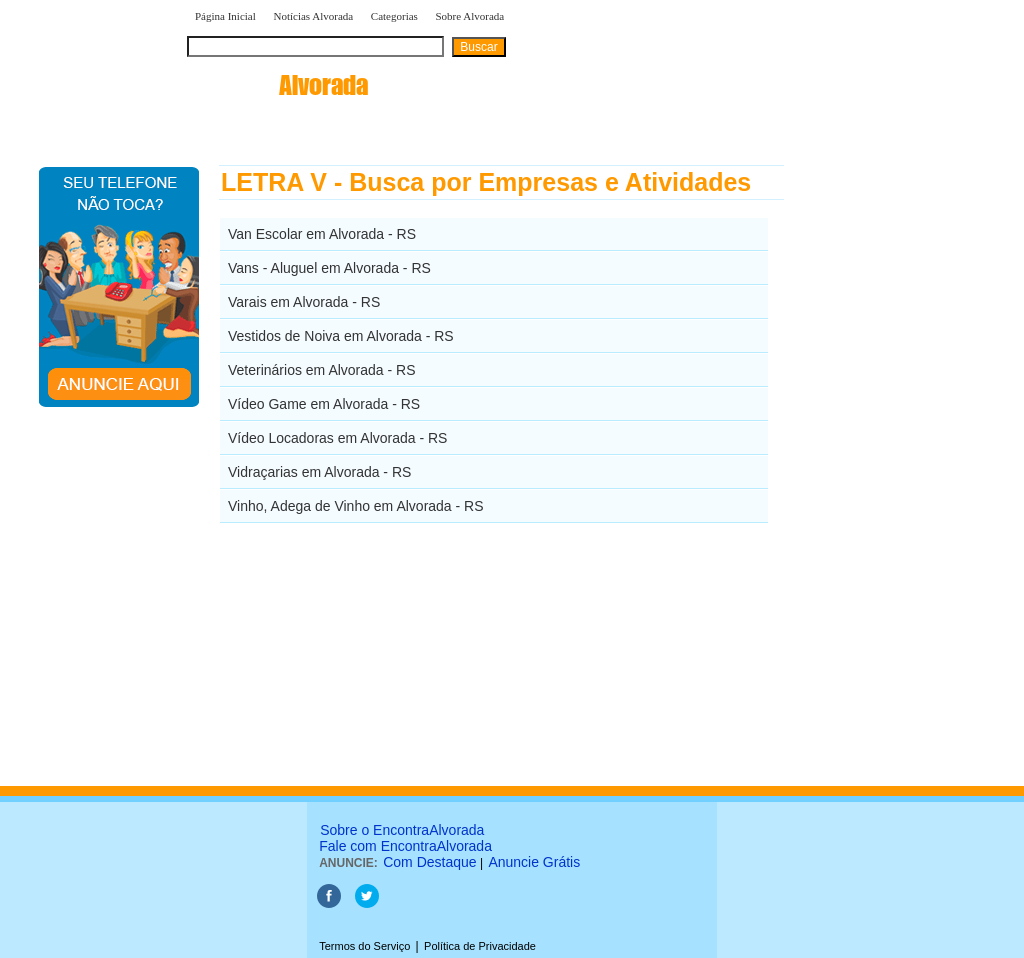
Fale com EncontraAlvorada (405, 846)
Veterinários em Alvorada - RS (322, 370)
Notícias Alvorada (313, 16)
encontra (277, 85)
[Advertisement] (887, 465)
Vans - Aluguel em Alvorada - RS (329, 268)
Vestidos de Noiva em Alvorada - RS (341, 336)
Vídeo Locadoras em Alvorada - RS (337, 438)
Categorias (394, 16)
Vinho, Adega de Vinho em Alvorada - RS (356, 506)
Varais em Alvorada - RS (304, 302)
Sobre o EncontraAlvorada (402, 830)
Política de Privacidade (480, 946)
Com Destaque (429, 862)
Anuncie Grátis (534, 862)
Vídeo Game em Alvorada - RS (324, 404)
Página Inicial (225, 16)
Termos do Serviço (364, 946)
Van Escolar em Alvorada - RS (322, 234)
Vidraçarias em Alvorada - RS (319, 472)
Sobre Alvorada (470, 16)
